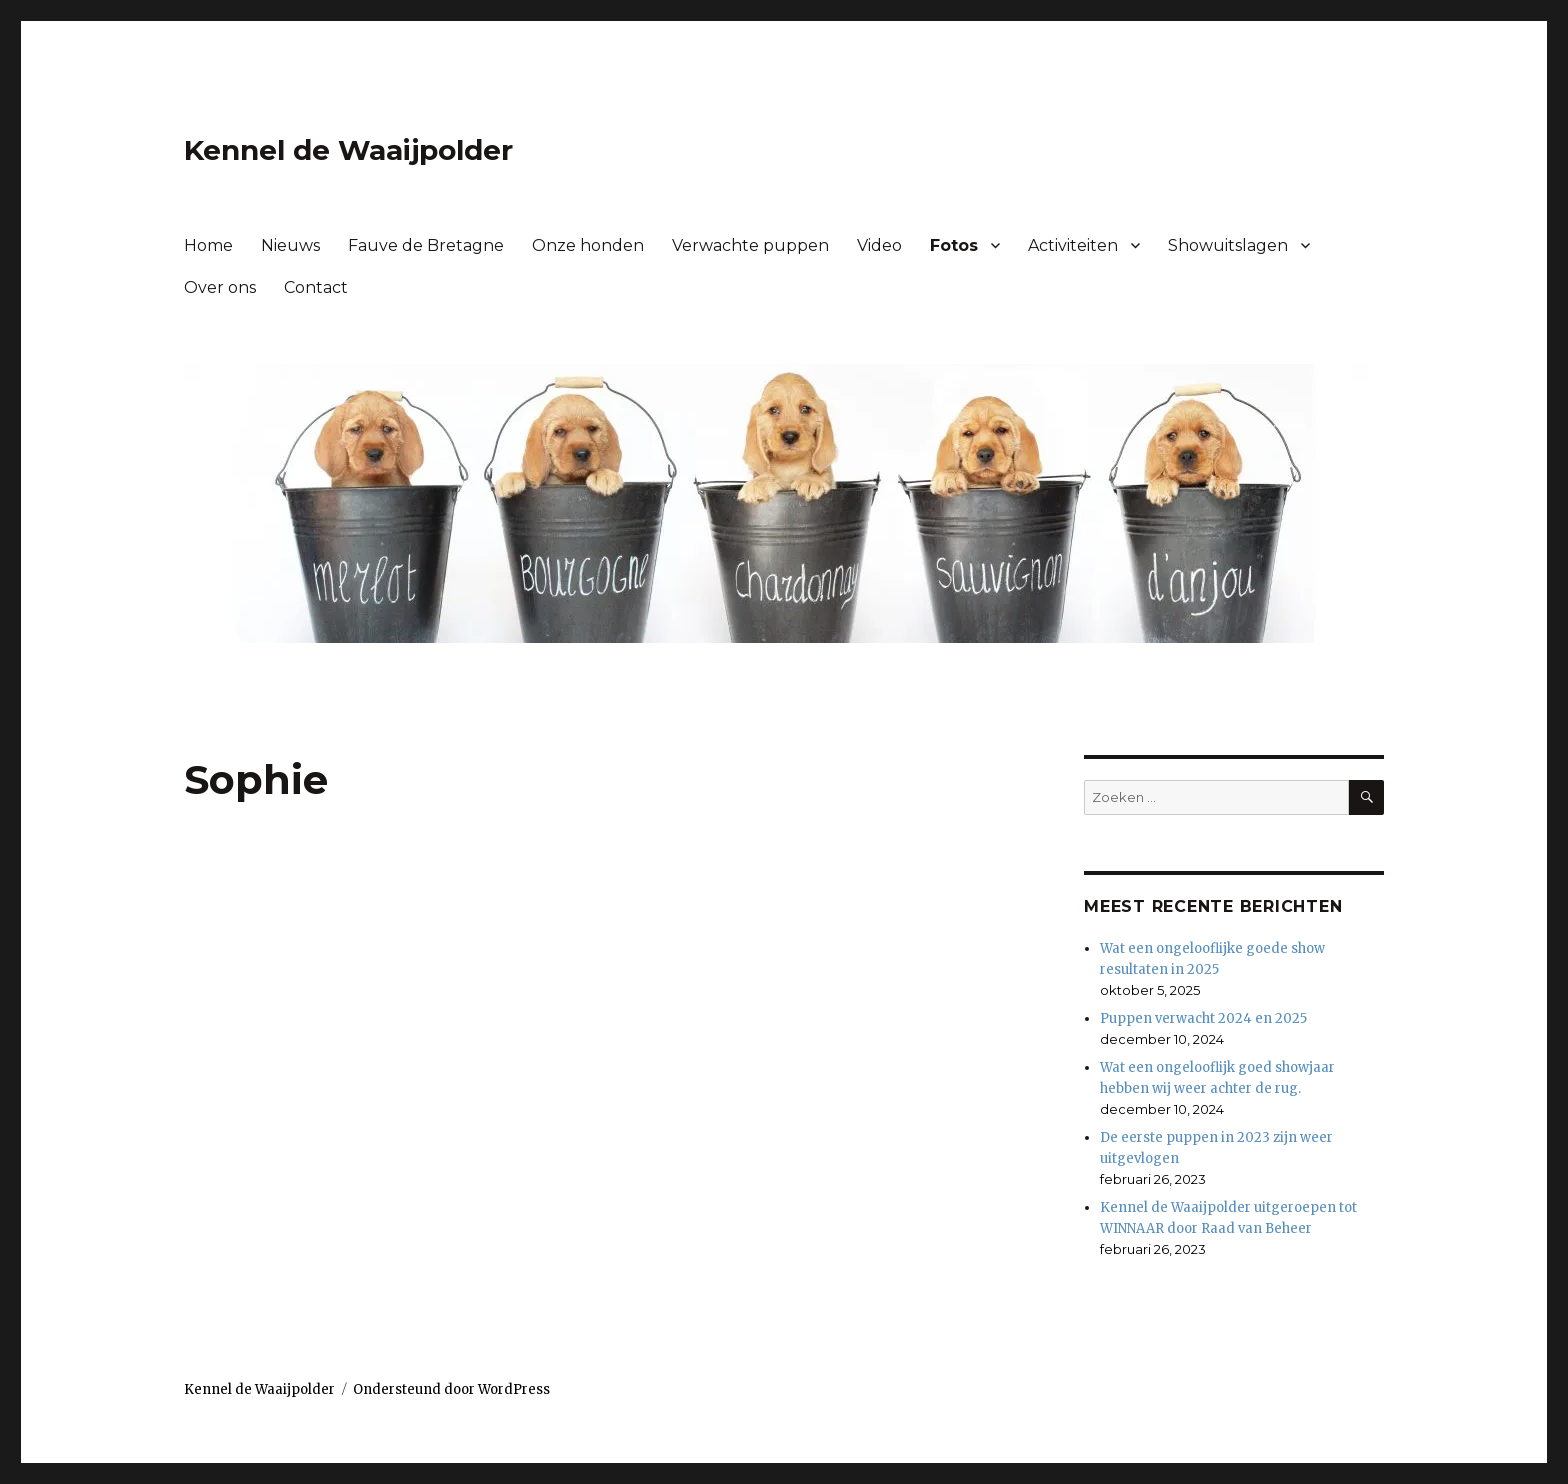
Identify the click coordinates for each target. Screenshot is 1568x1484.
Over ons (220, 287)
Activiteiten (1073, 245)
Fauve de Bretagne (426, 245)
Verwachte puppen (750, 245)
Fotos (954, 245)
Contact (316, 287)
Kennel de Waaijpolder (348, 150)
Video (879, 245)
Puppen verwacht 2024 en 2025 (1203, 1018)
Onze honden (588, 245)
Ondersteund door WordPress (451, 1389)
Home (208, 245)
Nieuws (290, 245)
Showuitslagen (1228, 245)
